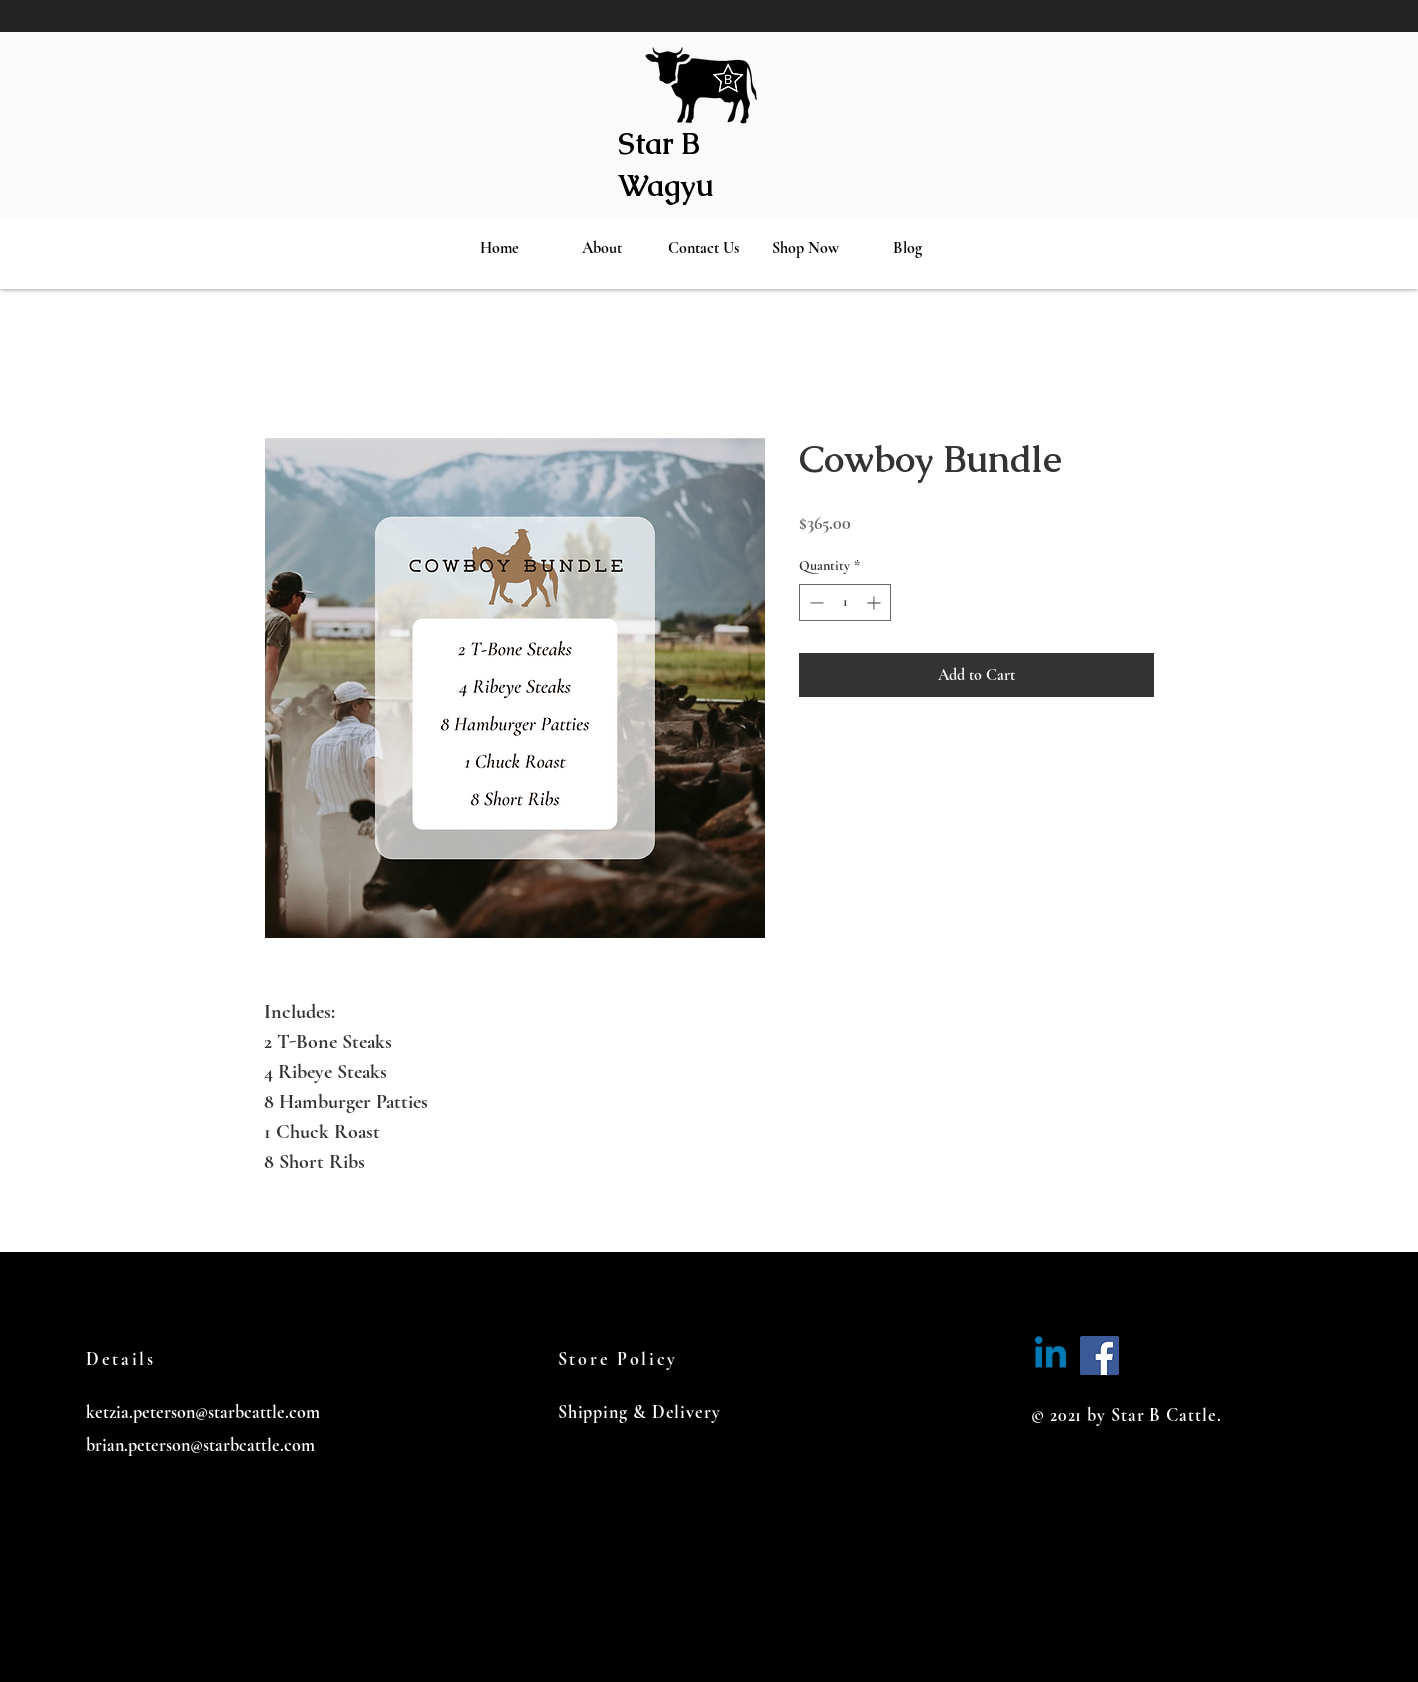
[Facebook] (1099, 1355)
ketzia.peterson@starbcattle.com (203, 1412)
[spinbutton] (845, 602)
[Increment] (875, 602)
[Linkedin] (1050, 1355)
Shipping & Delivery (639, 1412)
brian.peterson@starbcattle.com (200, 1445)
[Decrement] (814, 602)
